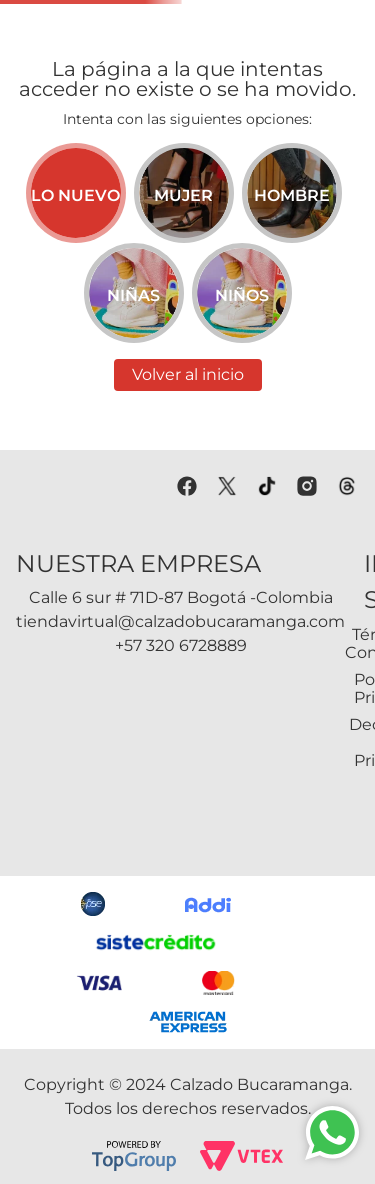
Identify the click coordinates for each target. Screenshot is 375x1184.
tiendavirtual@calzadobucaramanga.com (180, 621)
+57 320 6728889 (181, 645)
